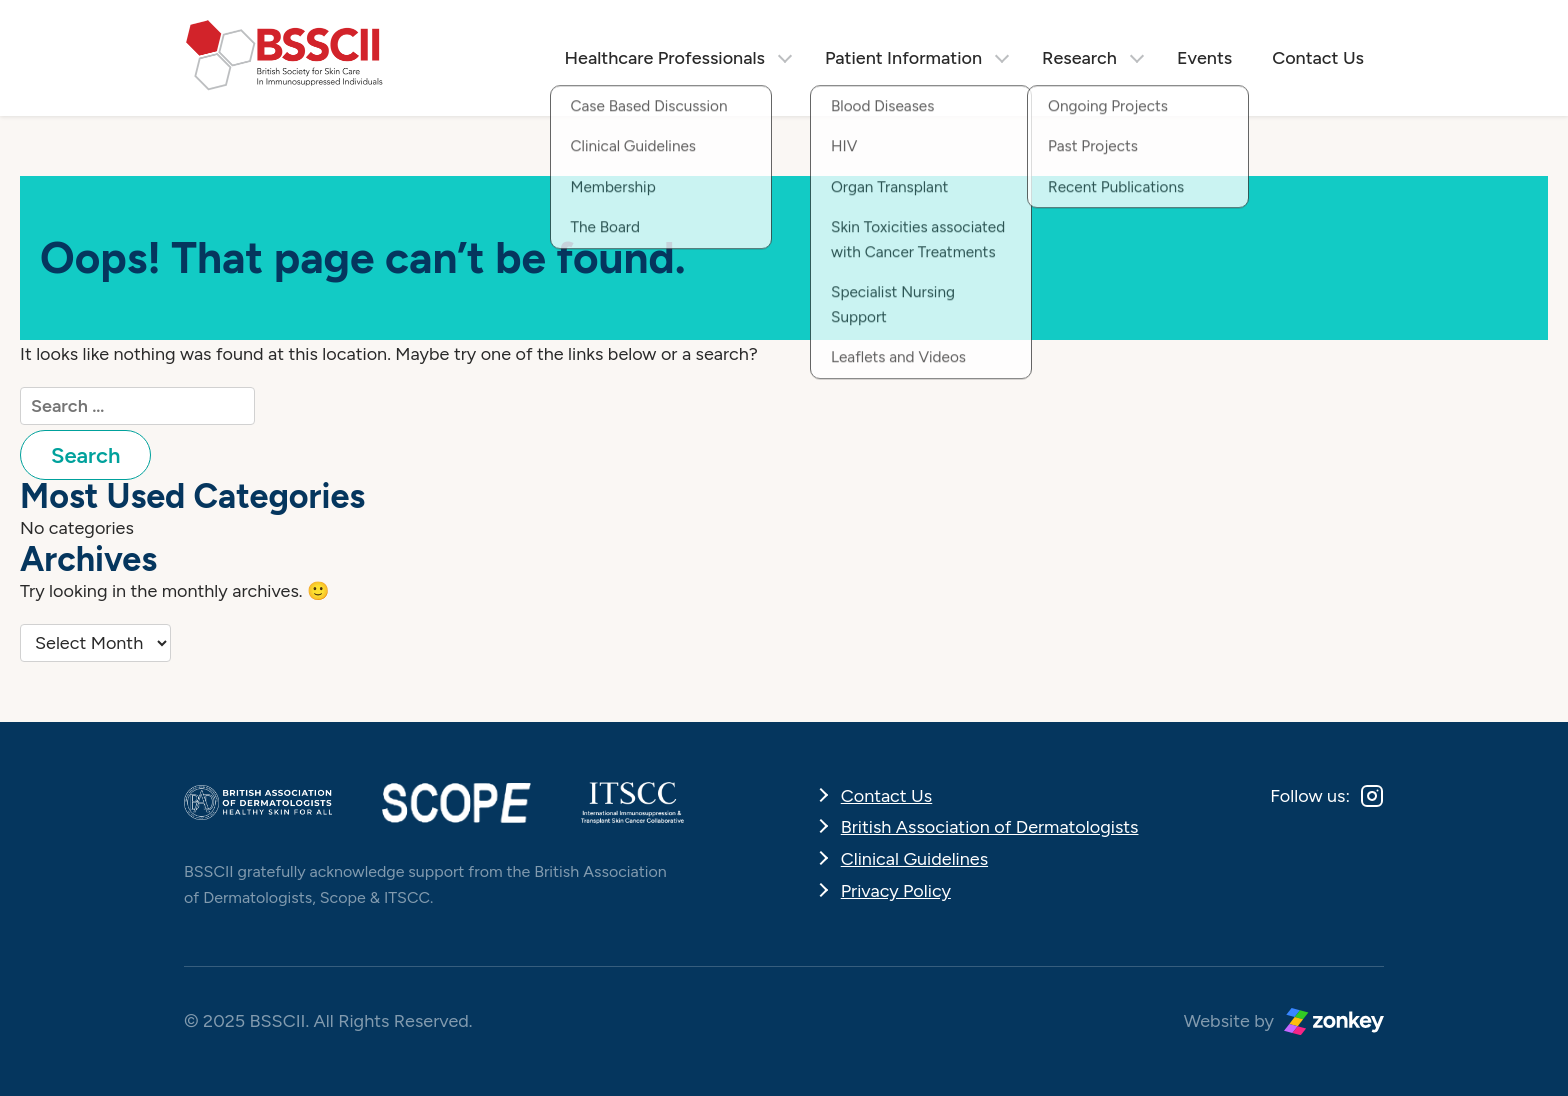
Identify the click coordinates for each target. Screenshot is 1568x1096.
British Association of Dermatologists (990, 827)
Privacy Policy (896, 891)
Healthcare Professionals (665, 58)
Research (1079, 58)
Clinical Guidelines (914, 859)
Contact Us (1318, 58)
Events (1204, 58)
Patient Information (903, 58)
